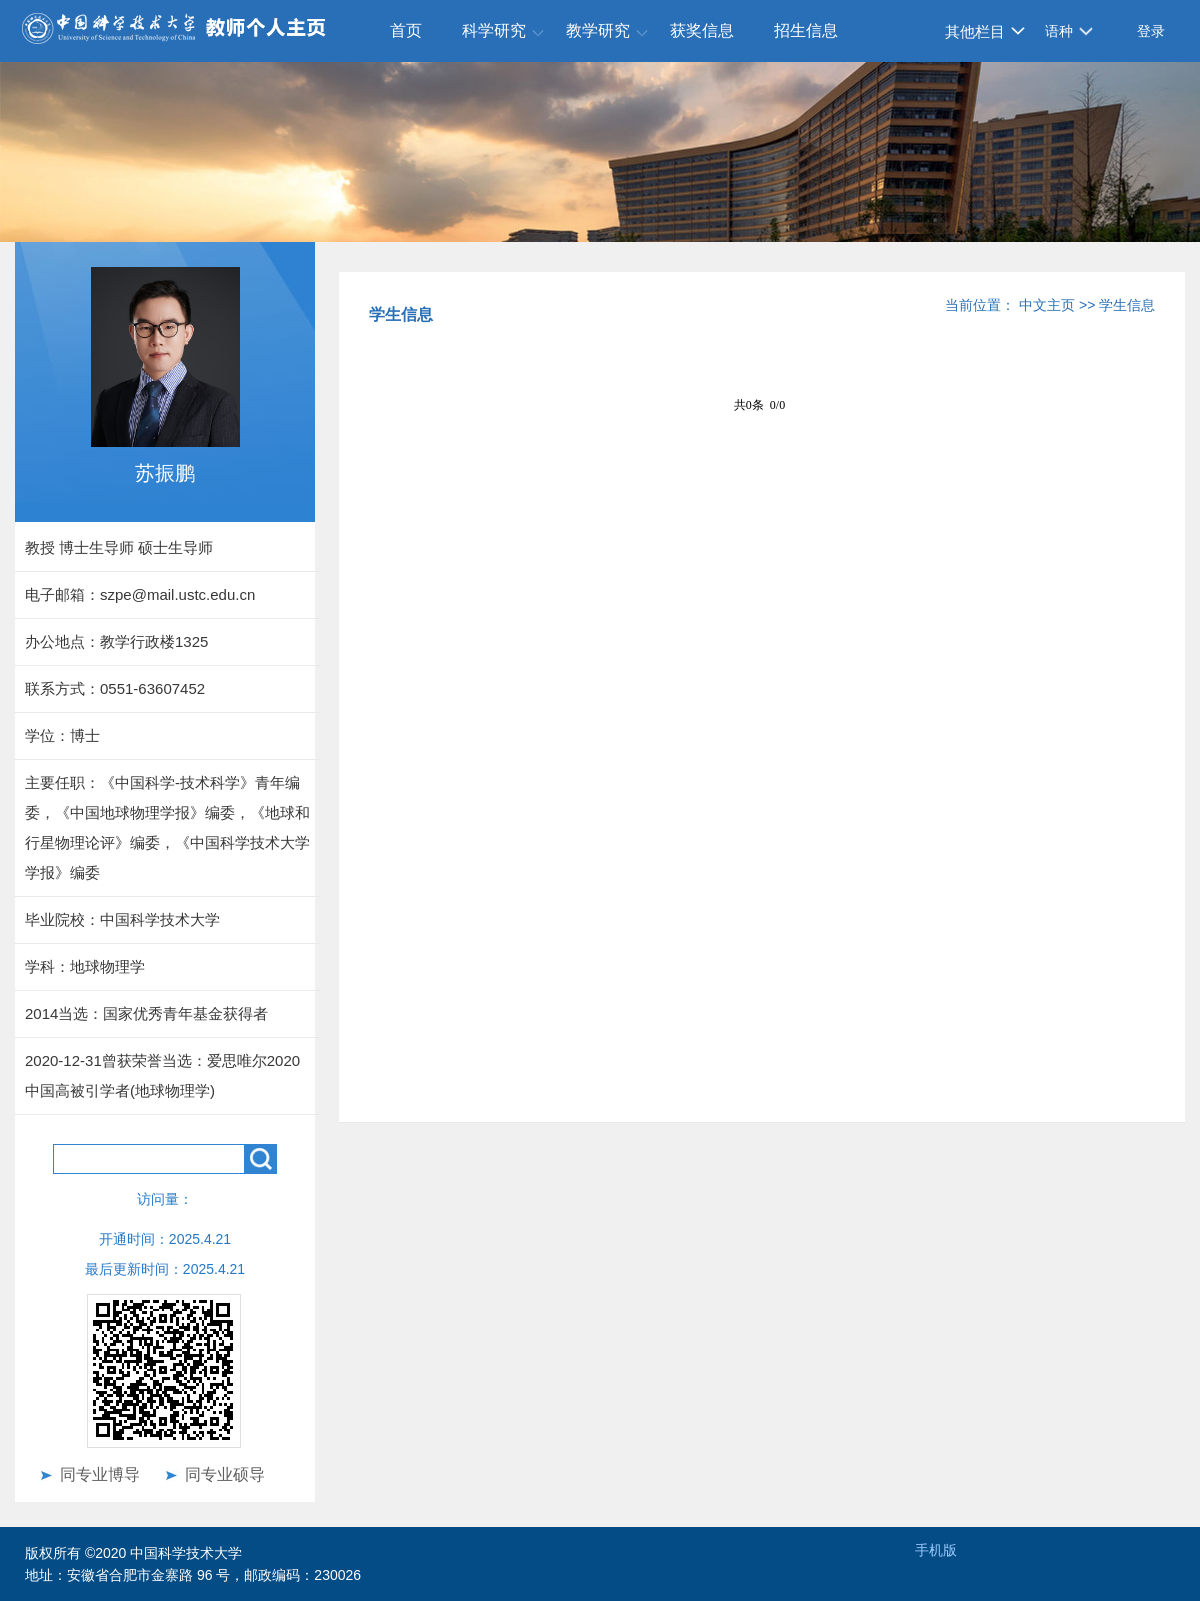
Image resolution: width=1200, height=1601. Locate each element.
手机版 (936, 1550)
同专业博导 (100, 1474)
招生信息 (806, 30)
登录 (1151, 31)
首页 (406, 30)
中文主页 (1047, 305)
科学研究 (494, 30)
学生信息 (1127, 305)
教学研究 (598, 30)
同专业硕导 (225, 1474)
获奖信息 (702, 30)
